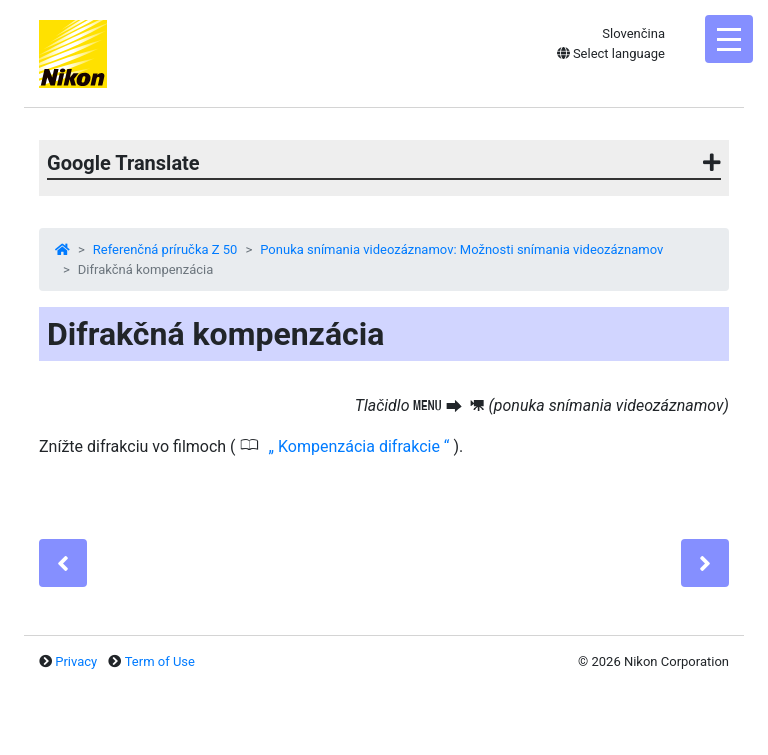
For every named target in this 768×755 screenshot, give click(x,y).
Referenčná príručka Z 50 (165, 249)
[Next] (705, 563)
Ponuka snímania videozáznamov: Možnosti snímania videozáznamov (461, 249)
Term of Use (160, 661)
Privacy (76, 661)
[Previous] (63, 563)
